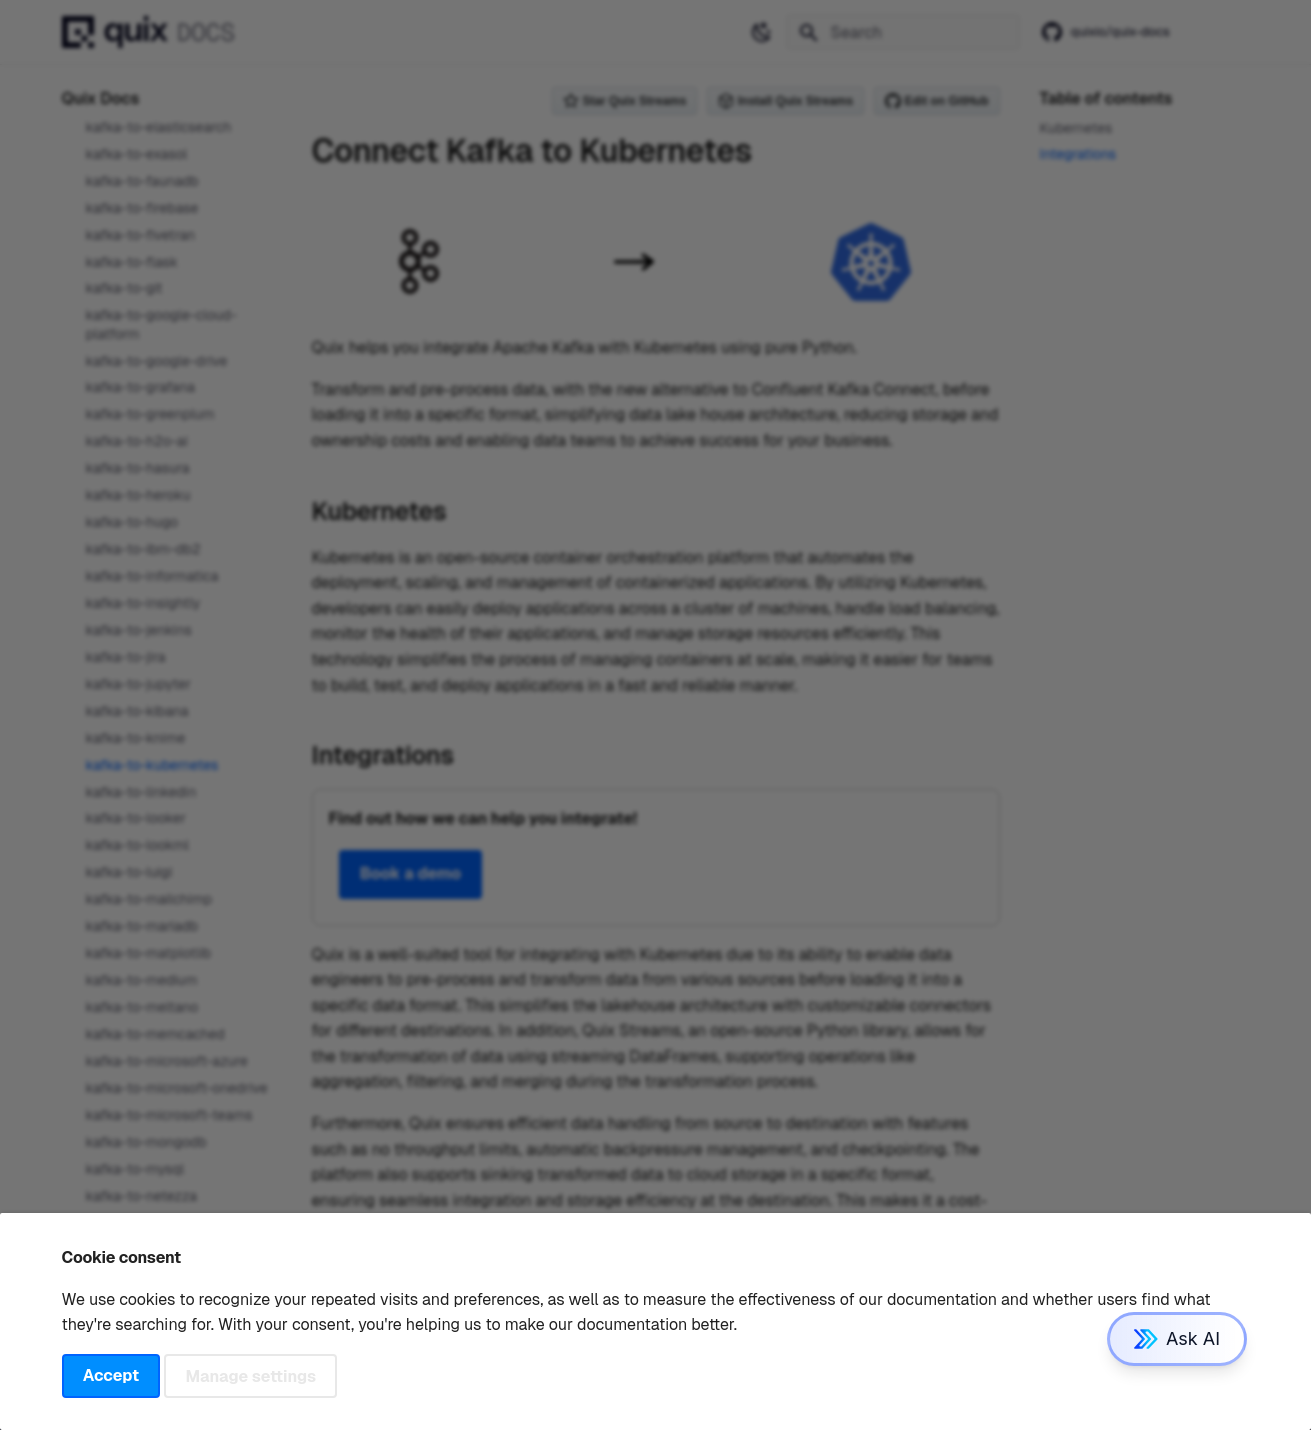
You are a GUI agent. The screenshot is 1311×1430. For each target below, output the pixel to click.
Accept (111, 1375)
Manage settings (251, 1375)
